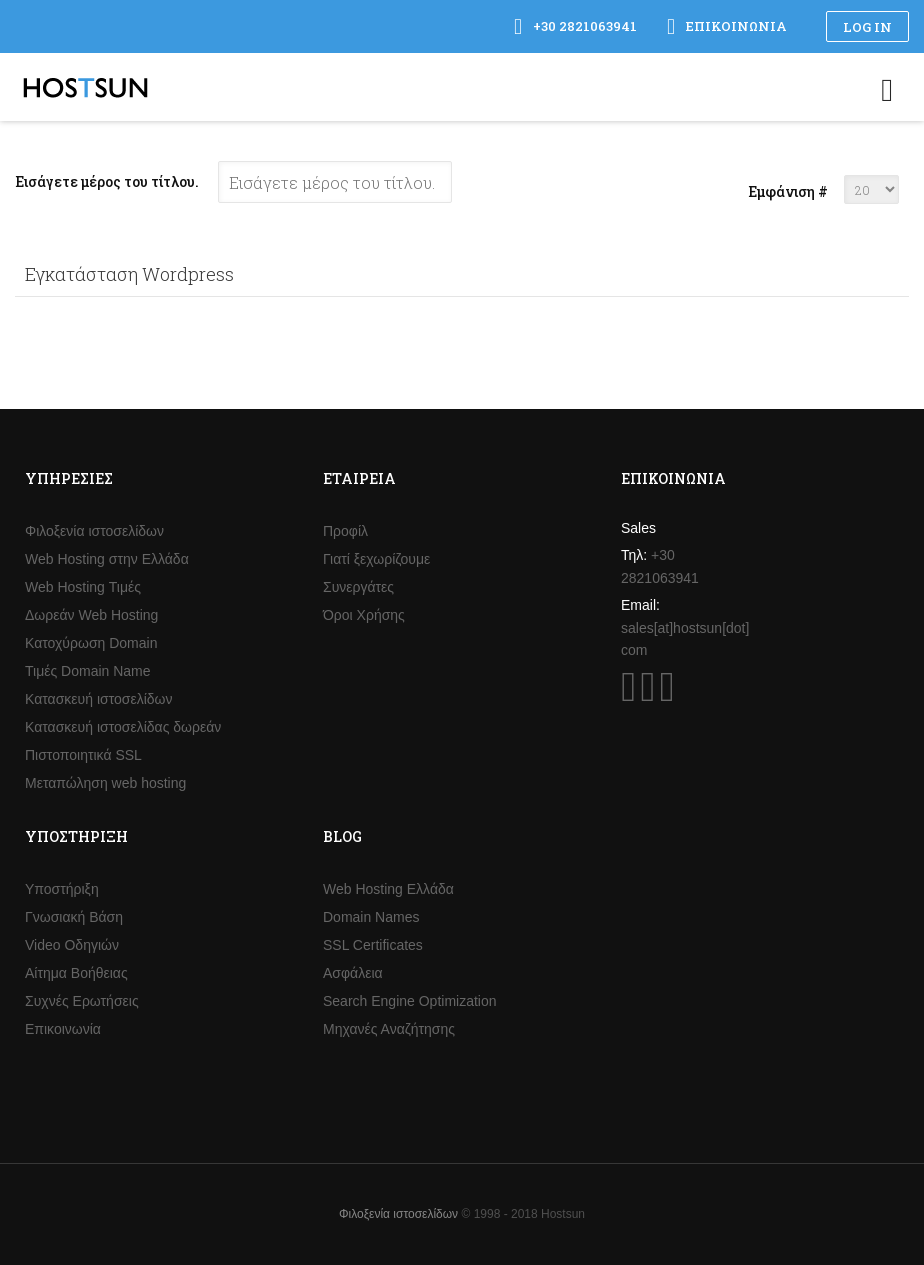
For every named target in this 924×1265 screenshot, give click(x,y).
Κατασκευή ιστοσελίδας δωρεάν (123, 727)
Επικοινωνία (63, 1029)
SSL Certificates (373, 945)
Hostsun (85, 87)
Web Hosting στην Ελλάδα (107, 559)
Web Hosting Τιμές (83, 587)
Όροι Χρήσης (364, 615)
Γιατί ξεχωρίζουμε (376, 559)
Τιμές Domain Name (88, 671)
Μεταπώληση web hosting (105, 783)
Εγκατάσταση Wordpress (129, 274)
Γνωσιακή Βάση (74, 917)
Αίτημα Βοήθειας (76, 973)
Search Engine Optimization (410, 1001)
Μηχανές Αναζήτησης (389, 1029)
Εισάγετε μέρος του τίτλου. (108, 181)
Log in (867, 27)
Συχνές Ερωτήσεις (82, 1001)
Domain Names (371, 917)
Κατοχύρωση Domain (91, 643)
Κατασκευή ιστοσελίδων (99, 699)
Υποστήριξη (62, 889)
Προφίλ (345, 531)
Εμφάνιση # (788, 191)
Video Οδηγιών (72, 945)
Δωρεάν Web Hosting (91, 615)
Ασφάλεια (353, 973)
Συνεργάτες (358, 587)
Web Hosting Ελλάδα (388, 889)
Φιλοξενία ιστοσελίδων (94, 531)
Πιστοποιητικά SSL (83, 755)
